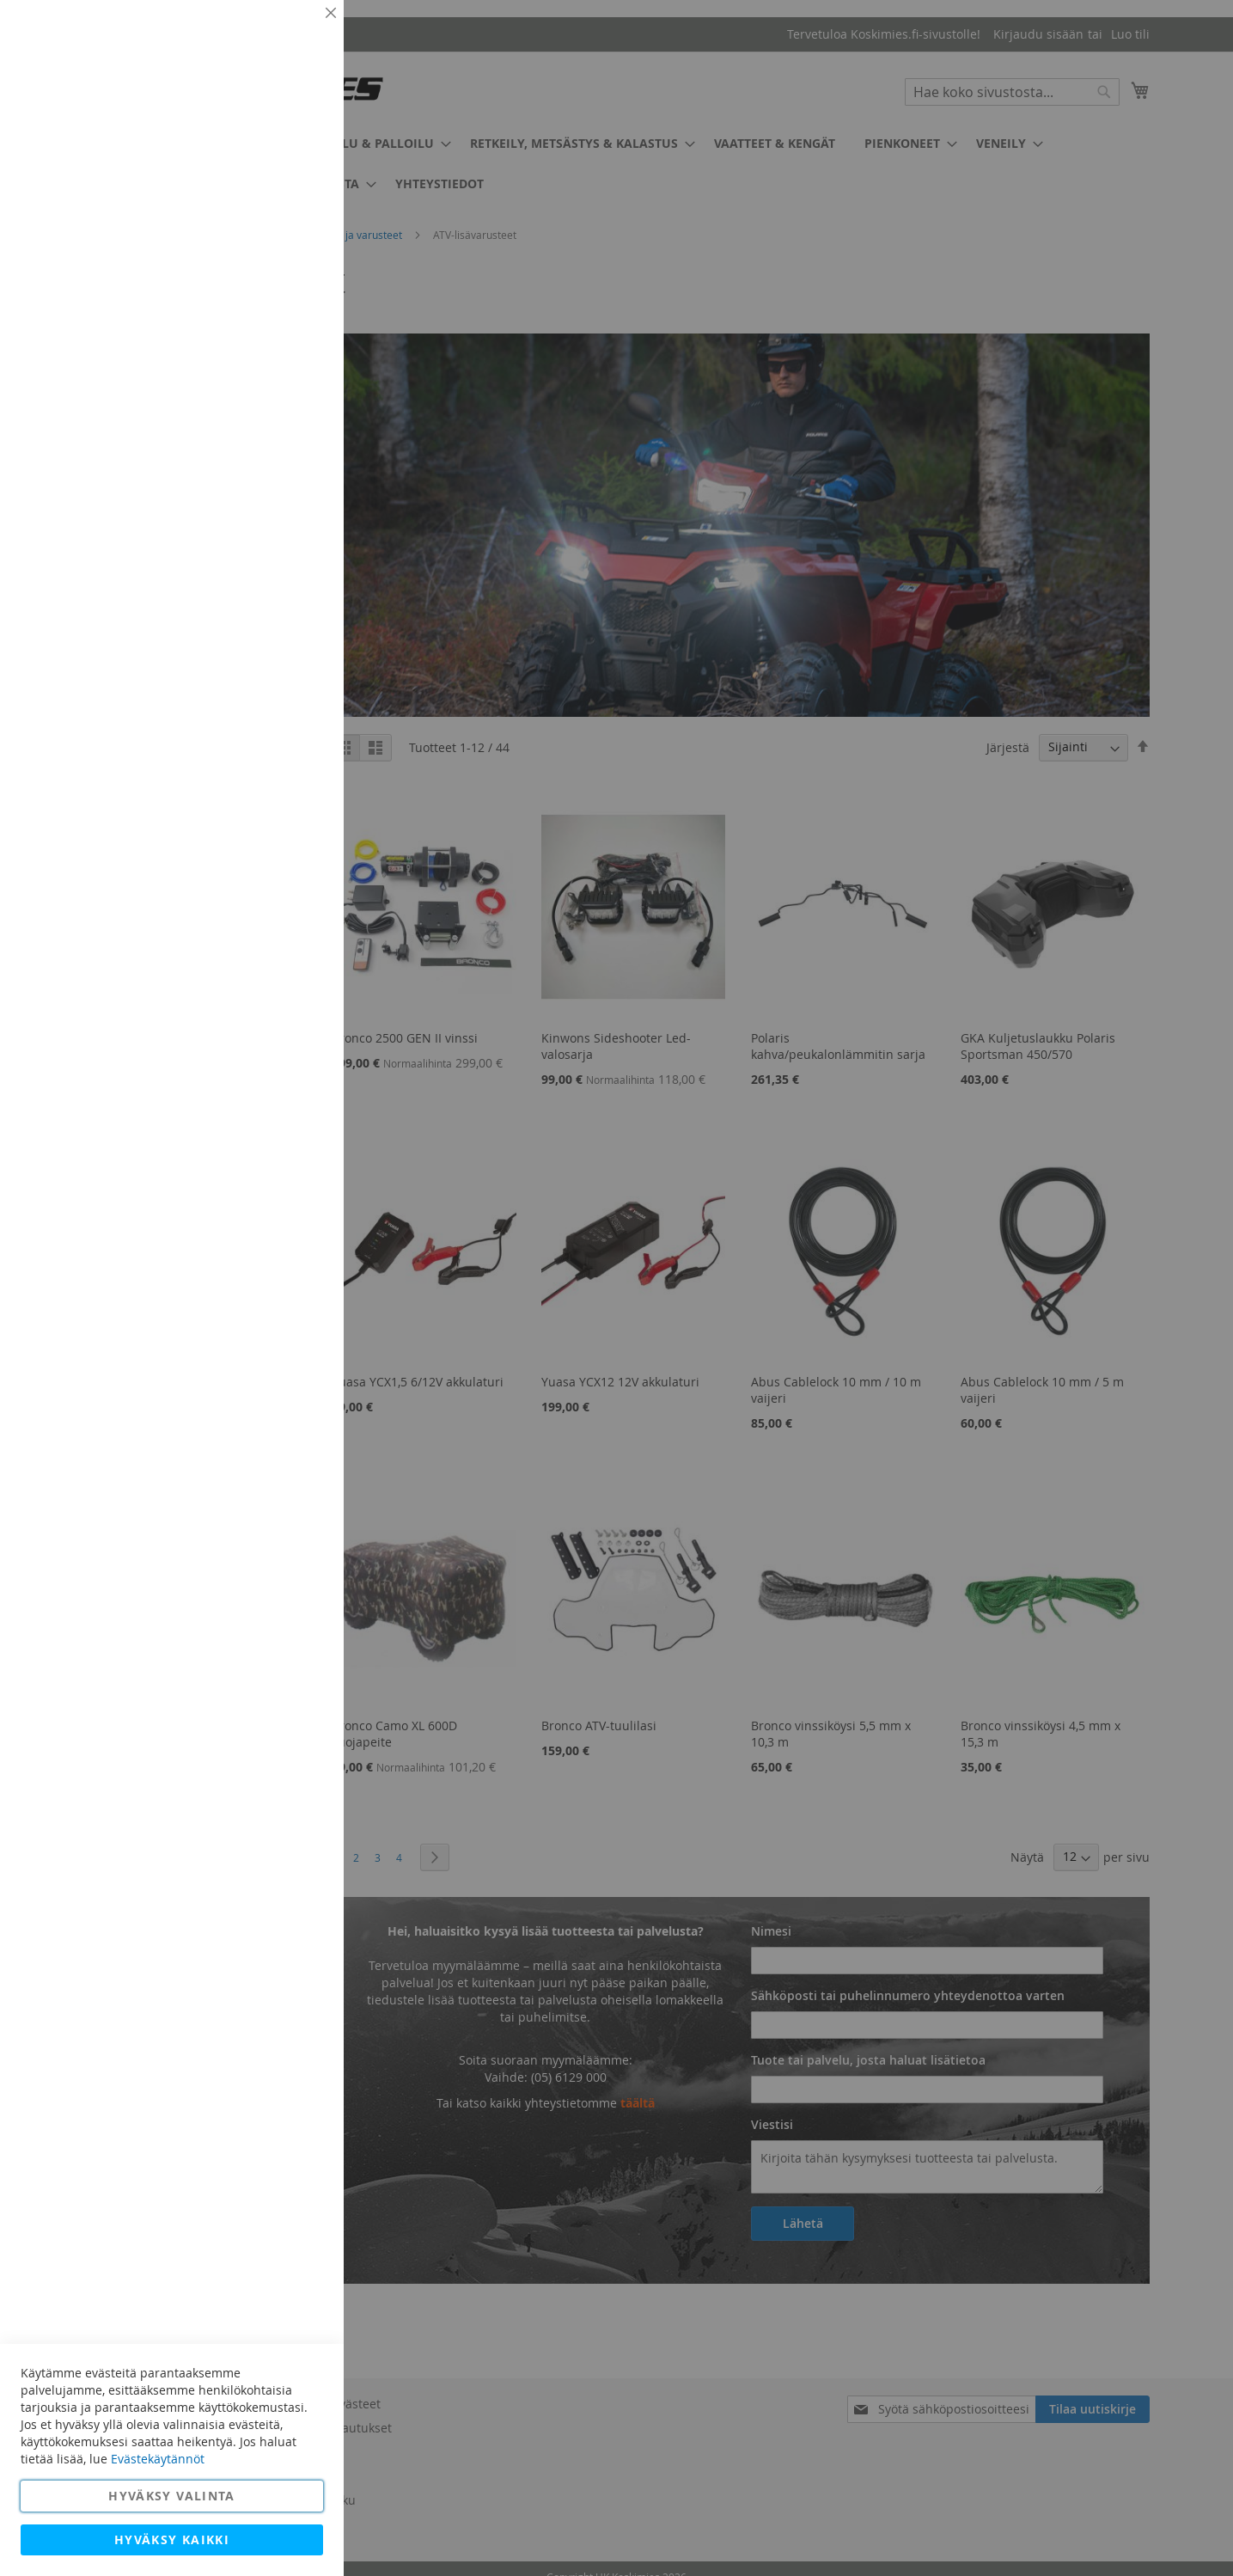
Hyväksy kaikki (171, 2539)
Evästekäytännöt (157, 2459)
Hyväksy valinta (171, 2495)
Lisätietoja (292, 159)
